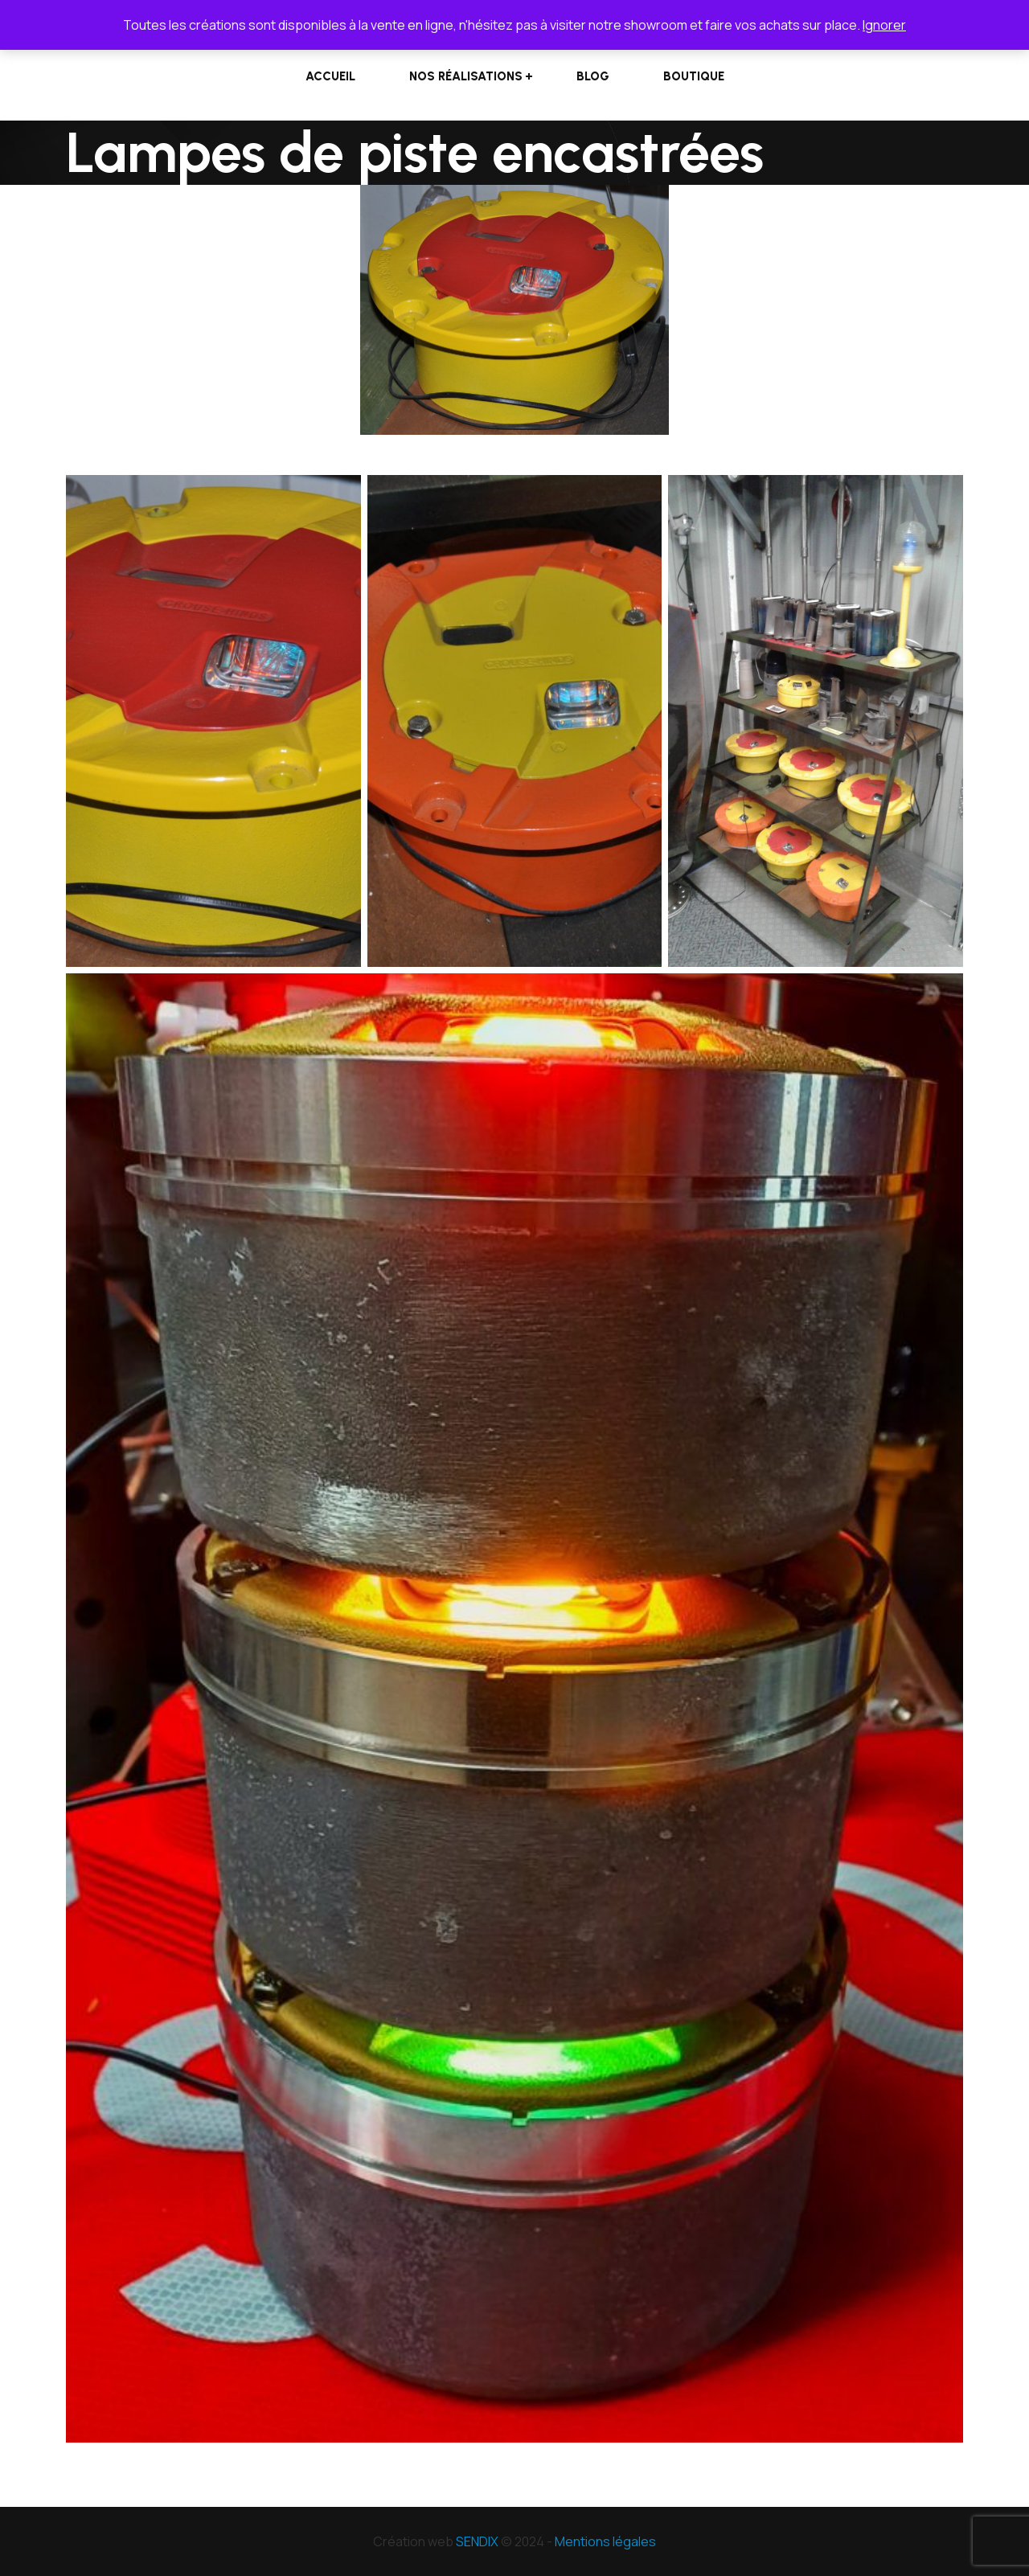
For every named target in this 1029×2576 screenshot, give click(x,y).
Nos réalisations (466, 76)
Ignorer (884, 25)
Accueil (330, 76)
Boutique (693, 76)
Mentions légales (605, 2541)
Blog (592, 76)
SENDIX (477, 2541)
